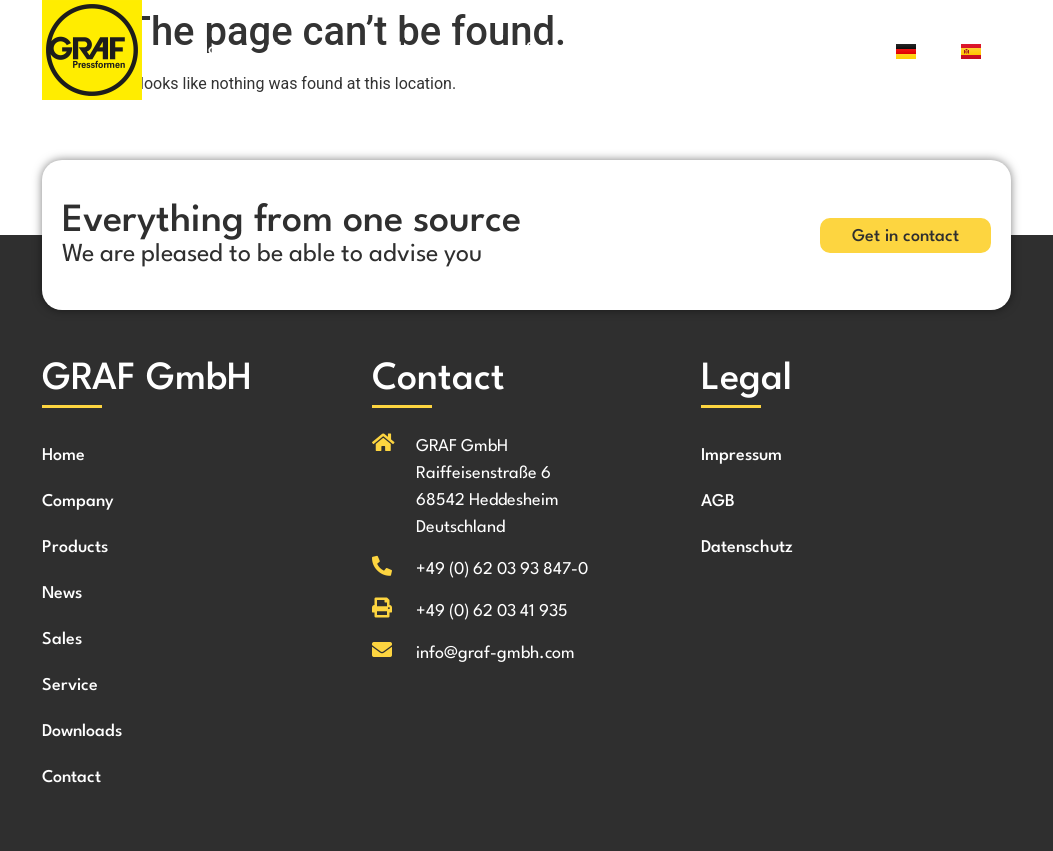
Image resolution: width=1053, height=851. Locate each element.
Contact (812, 49)
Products (399, 49)
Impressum (741, 455)
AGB (718, 501)
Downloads (716, 49)
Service (621, 49)
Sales (546, 49)
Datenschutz (747, 547)
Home (218, 49)
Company (303, 49)
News (479, 49)
